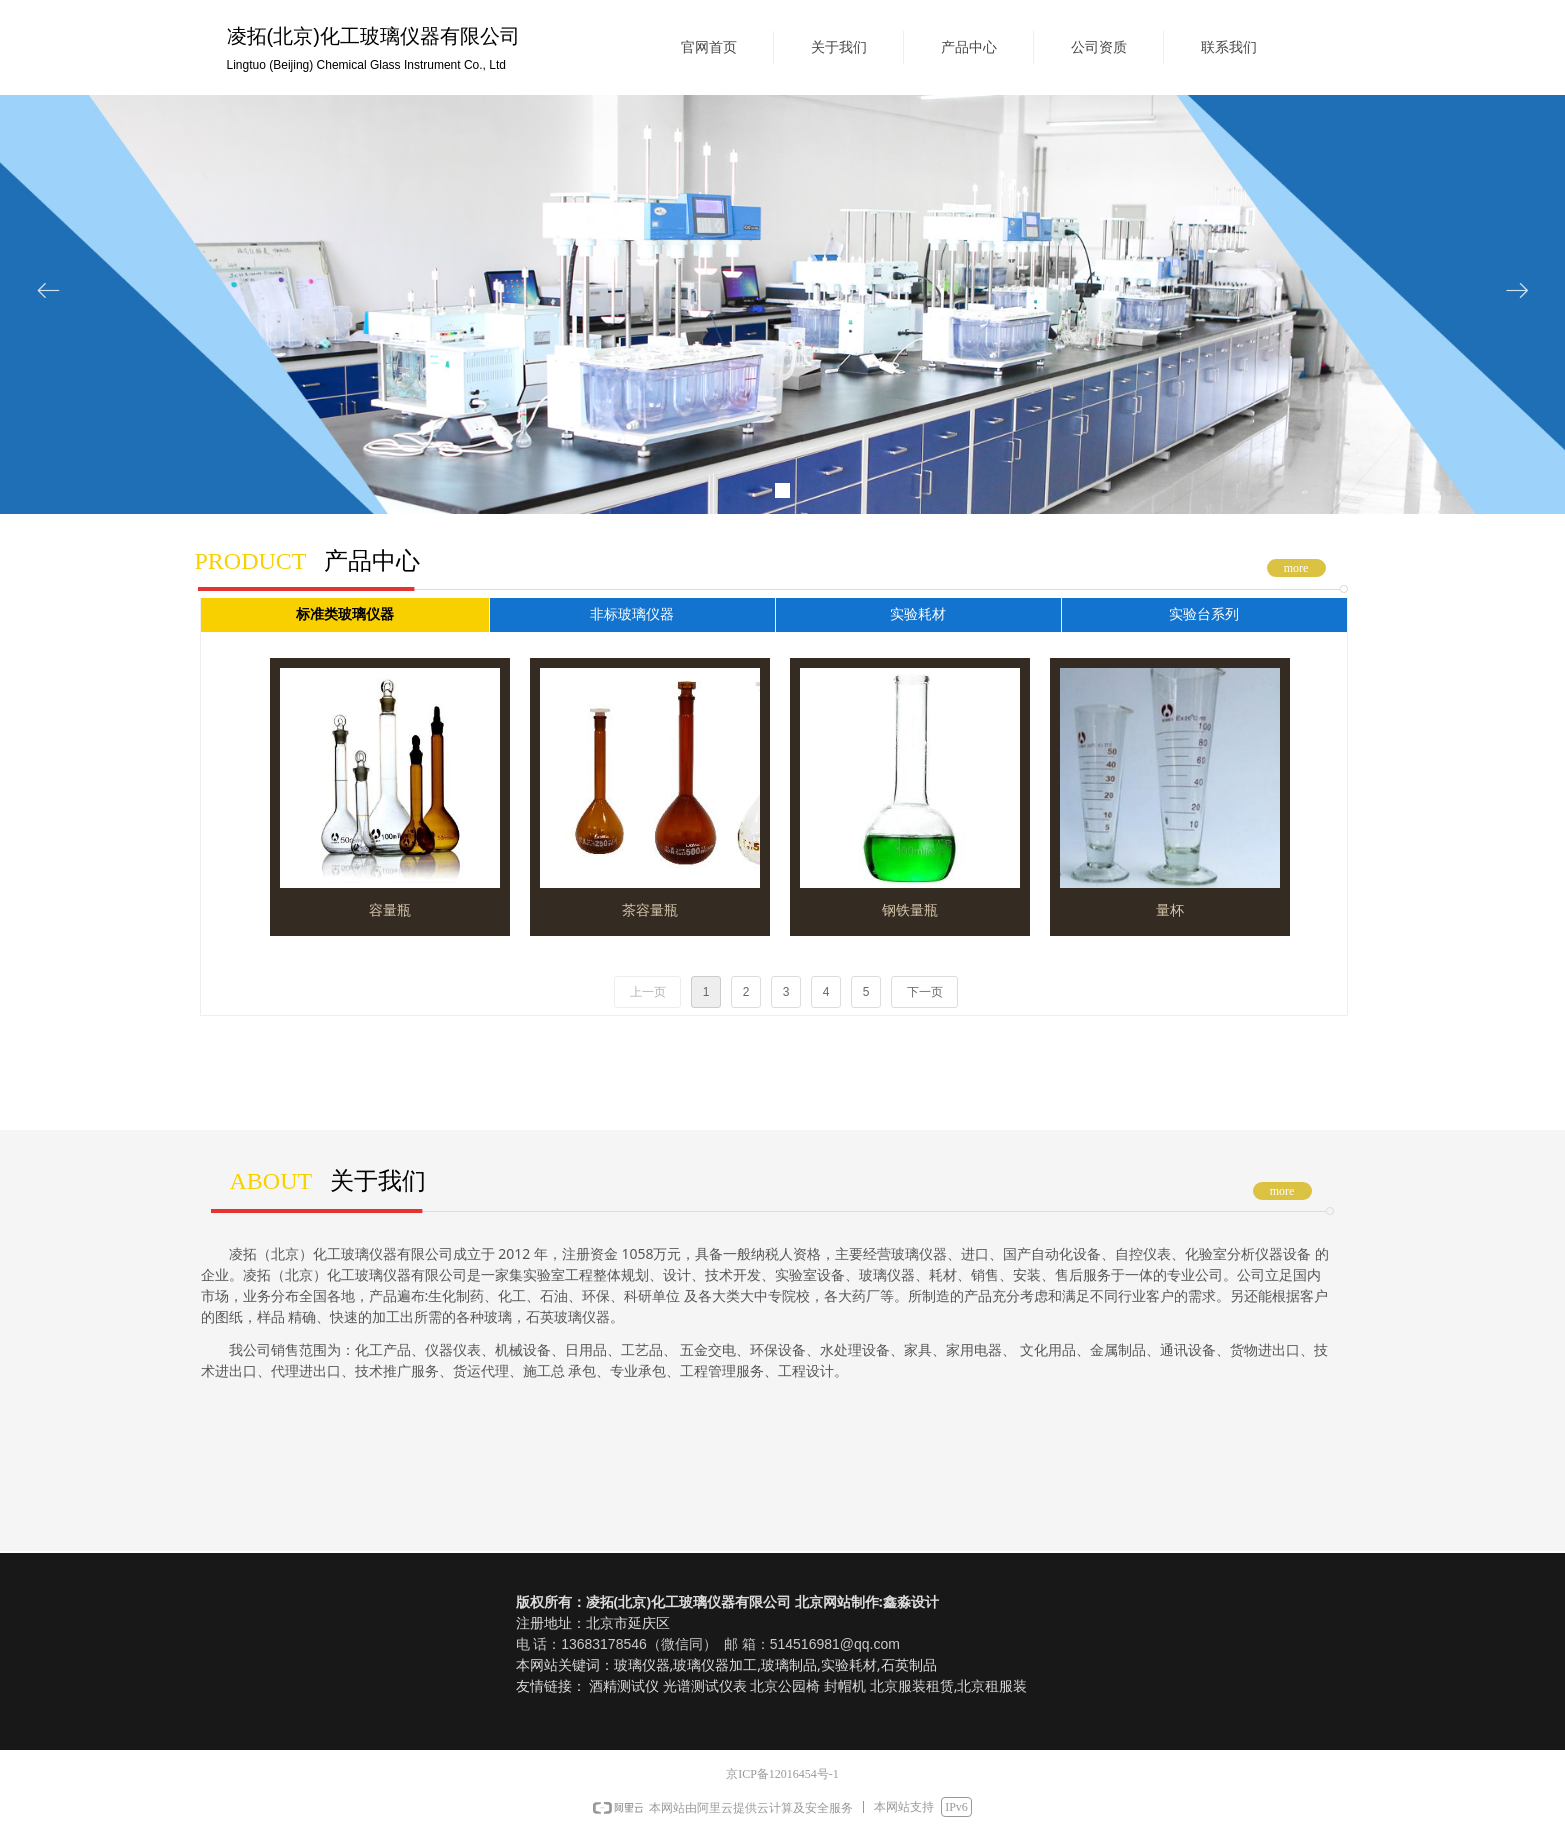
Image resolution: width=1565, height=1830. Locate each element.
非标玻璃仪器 (632, 614)
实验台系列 (1204, 614)
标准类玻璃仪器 (345, 614)
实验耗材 (918, 614)
